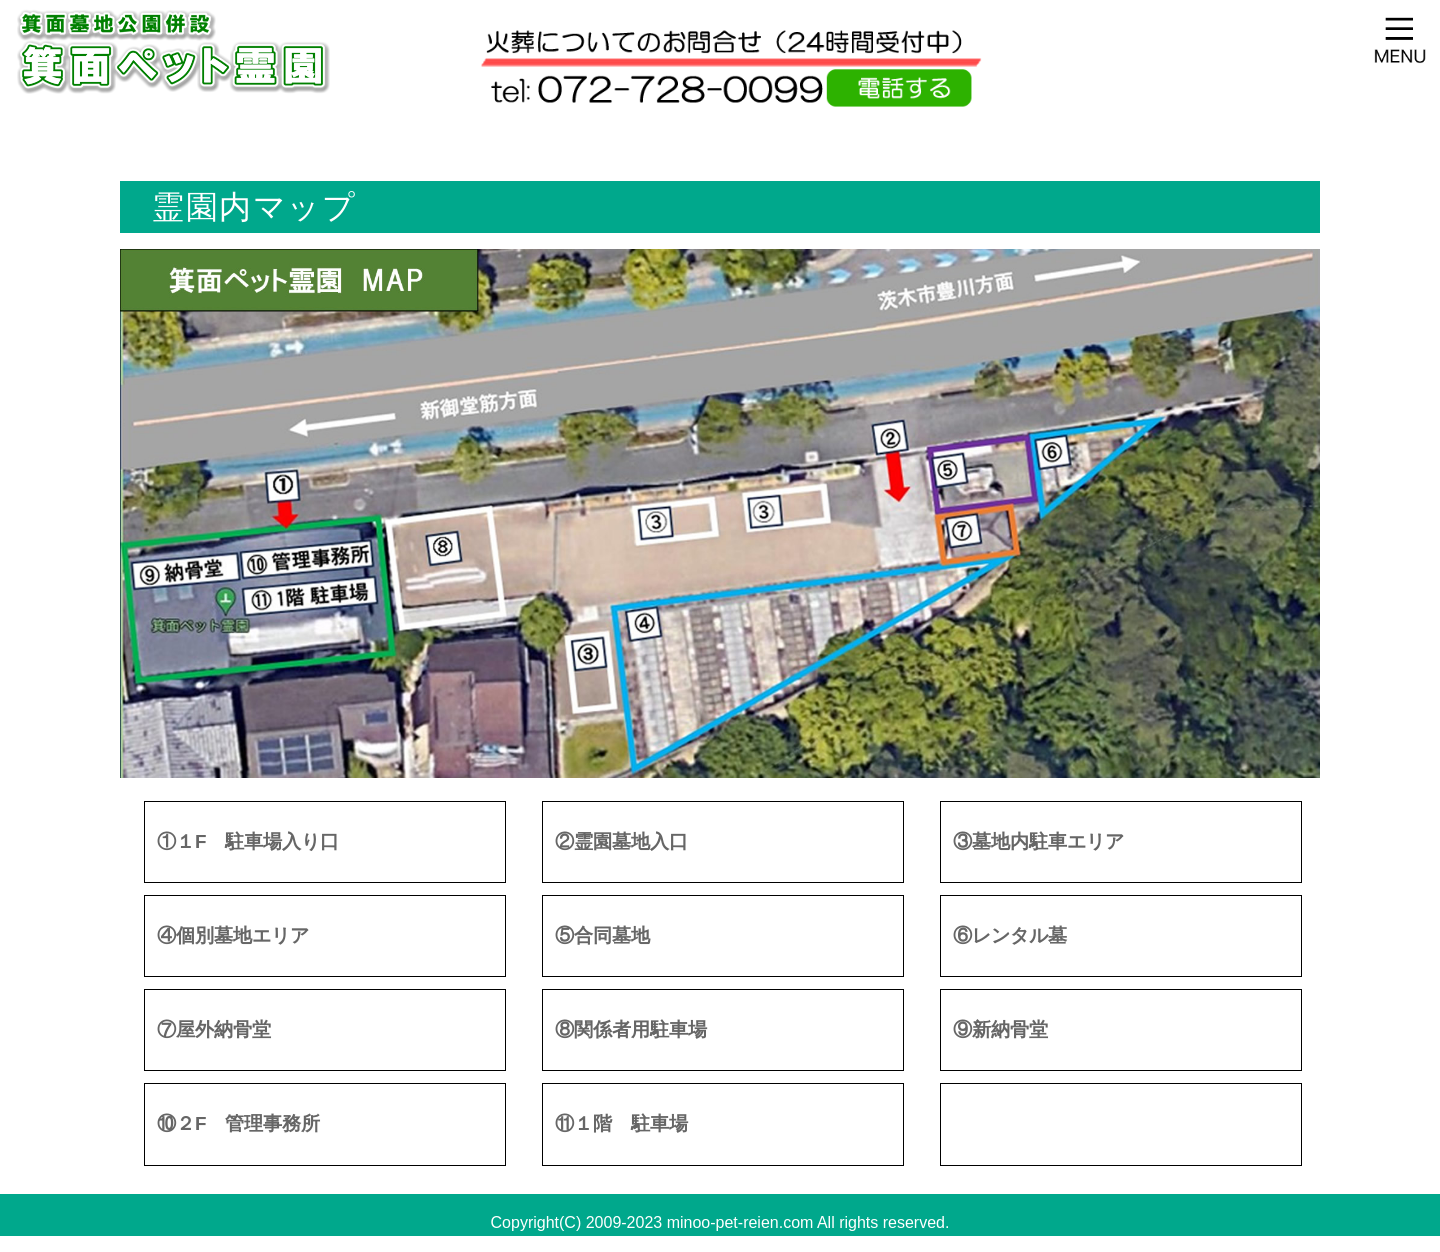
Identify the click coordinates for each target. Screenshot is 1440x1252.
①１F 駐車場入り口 (248, 841)
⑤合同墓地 (602, 935)
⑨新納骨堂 (1000, 1029)
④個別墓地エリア (233, 935)
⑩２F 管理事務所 (238, 1123)
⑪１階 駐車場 (621, 1123)
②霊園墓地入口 (621, 841)
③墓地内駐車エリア (1038, 841)
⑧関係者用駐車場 (631, 1029)
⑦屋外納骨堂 (214, 1029)
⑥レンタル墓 (1010, 935)
